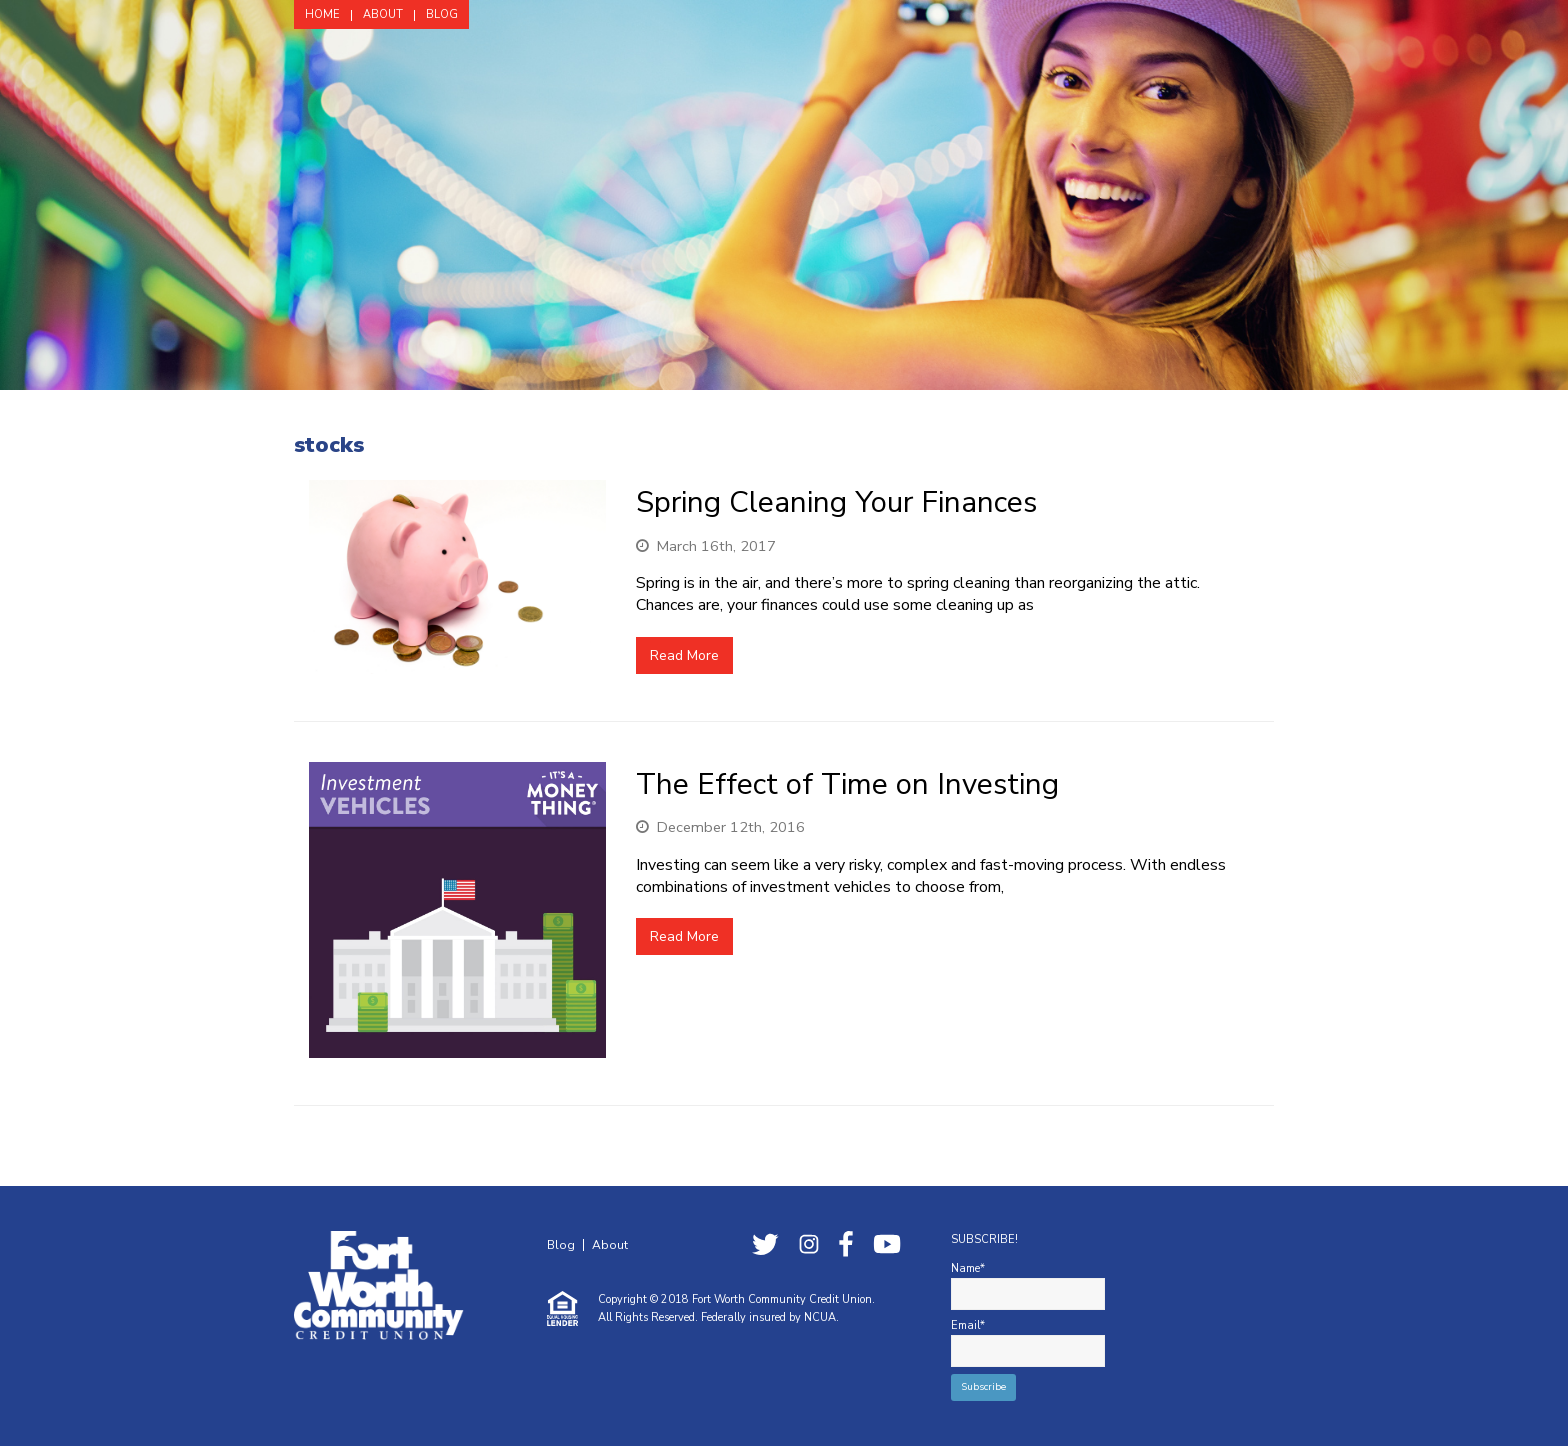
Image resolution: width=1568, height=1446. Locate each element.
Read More (684, 655)
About (610, 1245)
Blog (561, 1245)
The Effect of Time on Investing (847, 784)
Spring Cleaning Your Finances (836, 502)
